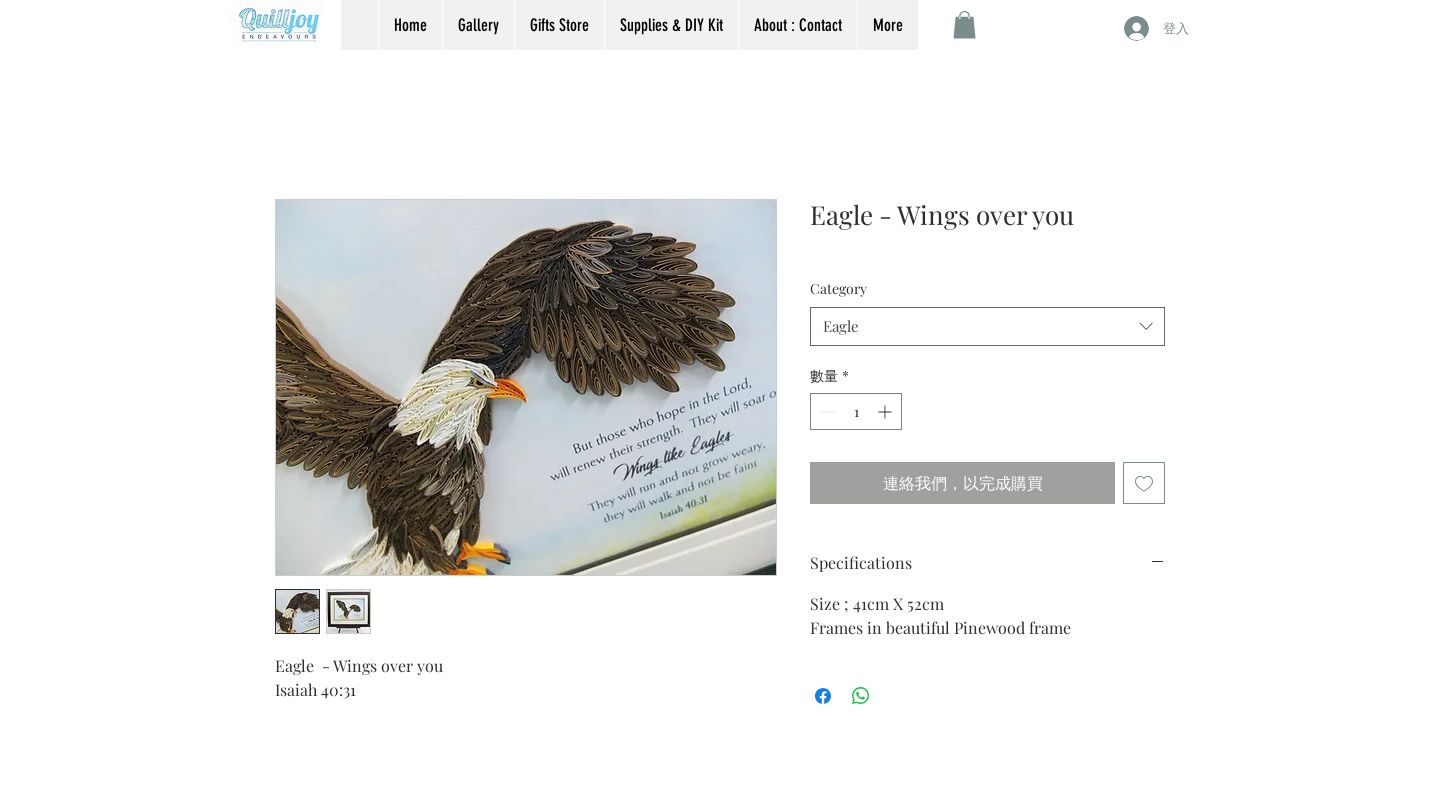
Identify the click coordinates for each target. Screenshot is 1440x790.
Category (838, 288)
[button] (964, 24)
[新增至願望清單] (1144, 483)
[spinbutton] (856, 411)
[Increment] (886, 411)
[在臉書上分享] (823, 696)
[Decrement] (825, 411)
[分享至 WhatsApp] (861, 696)
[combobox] (987, 326)
